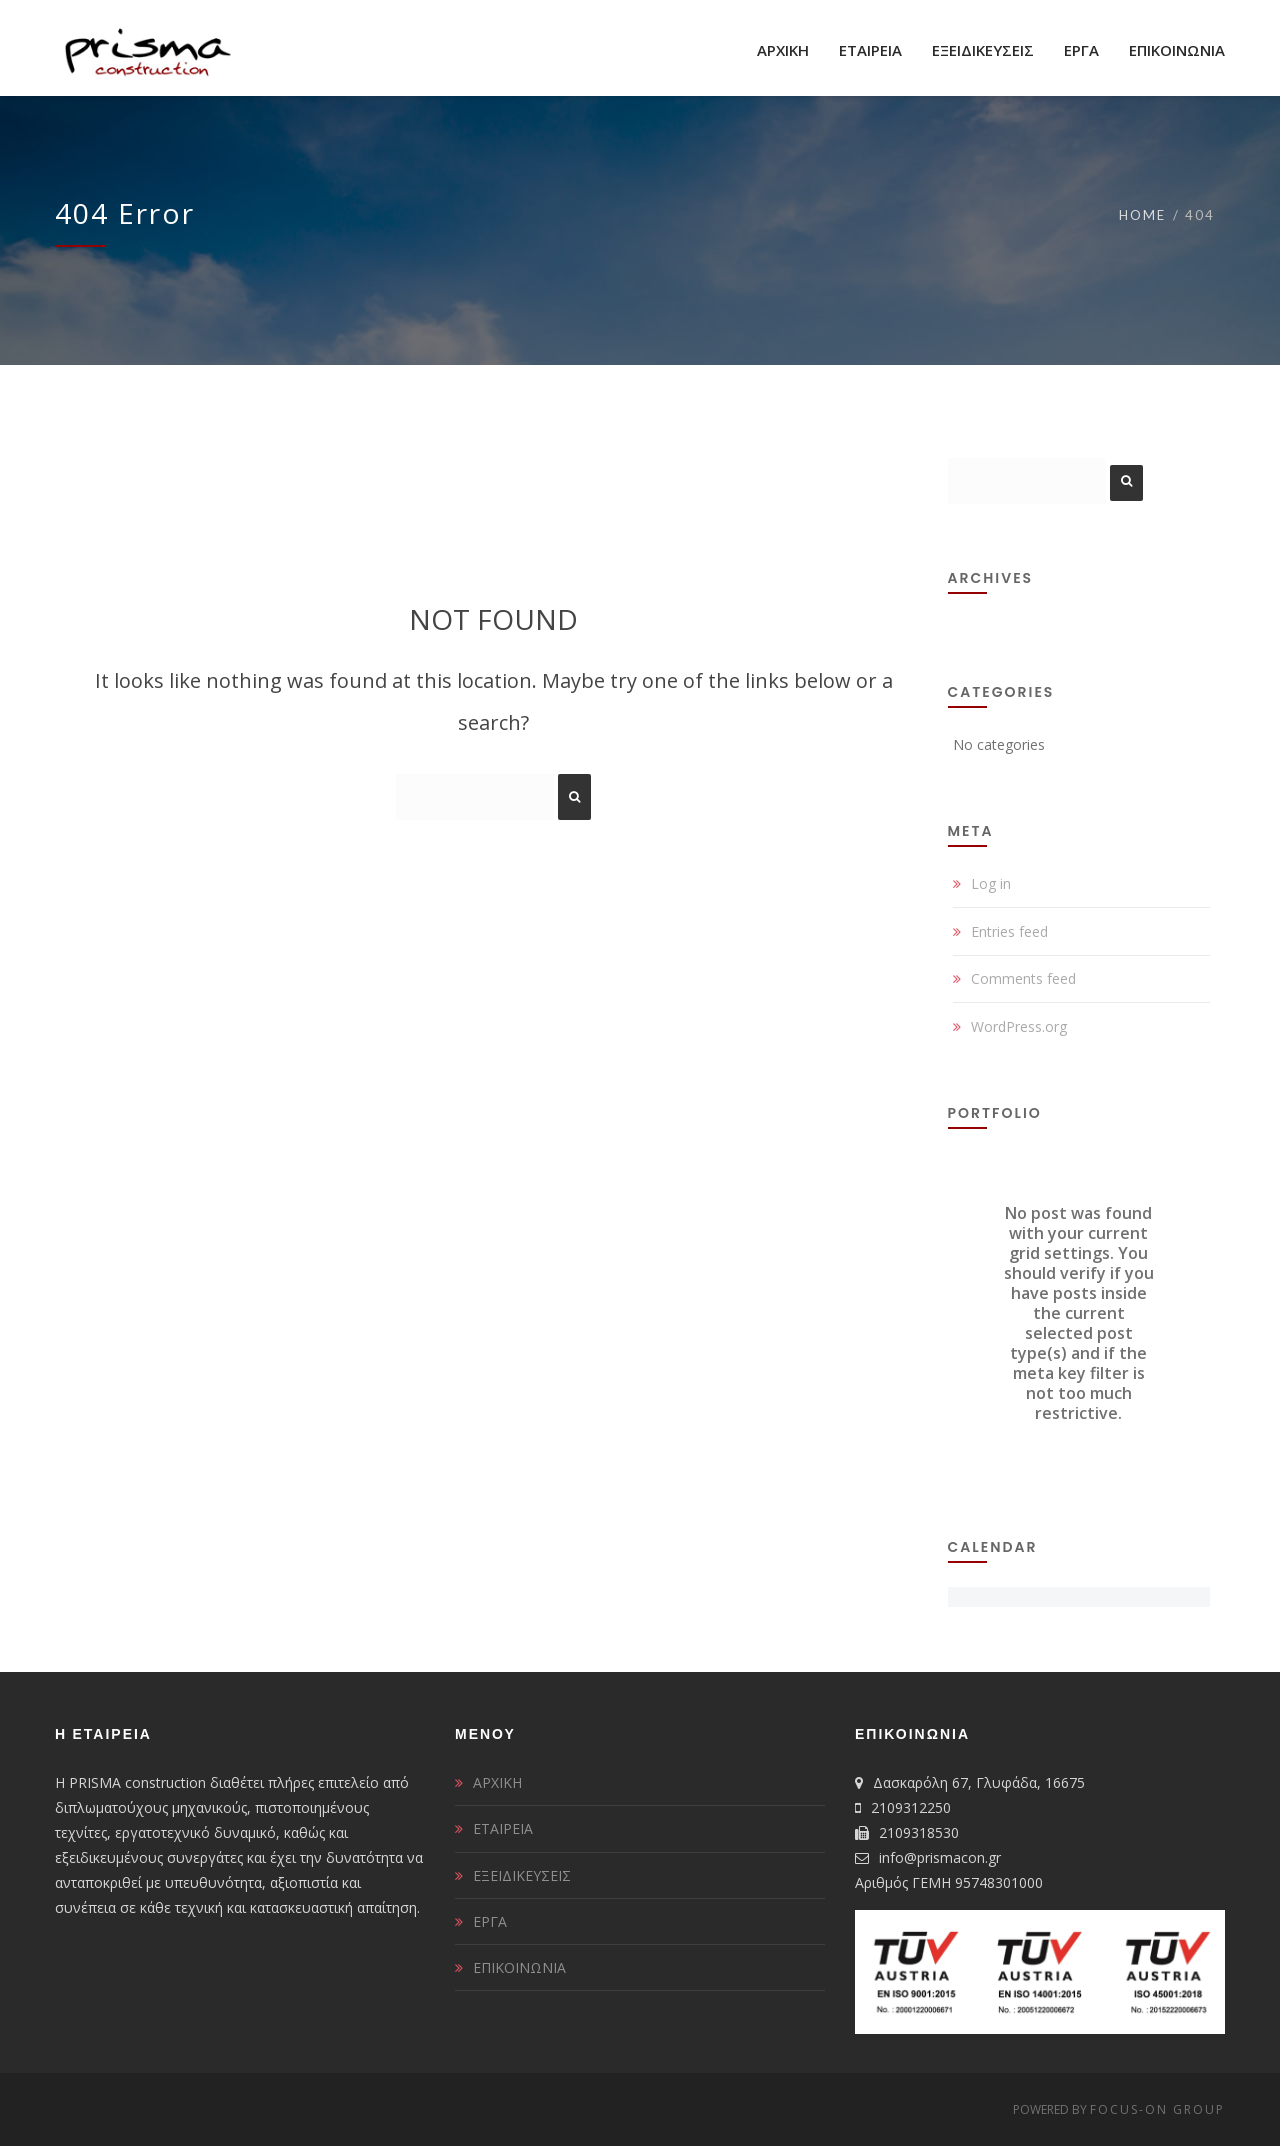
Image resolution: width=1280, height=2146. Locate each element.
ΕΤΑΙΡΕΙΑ (503, 1828)
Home (1142, 215)
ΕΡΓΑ (490, 1921)
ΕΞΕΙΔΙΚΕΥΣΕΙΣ (522, 1875)
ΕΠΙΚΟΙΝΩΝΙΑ (519, 1967)
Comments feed (1023, 978)
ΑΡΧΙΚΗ (497, 1782)
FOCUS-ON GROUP (1157, 2109)
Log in (991, 883)
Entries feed (1009, 931)
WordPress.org (1019, 1026)
